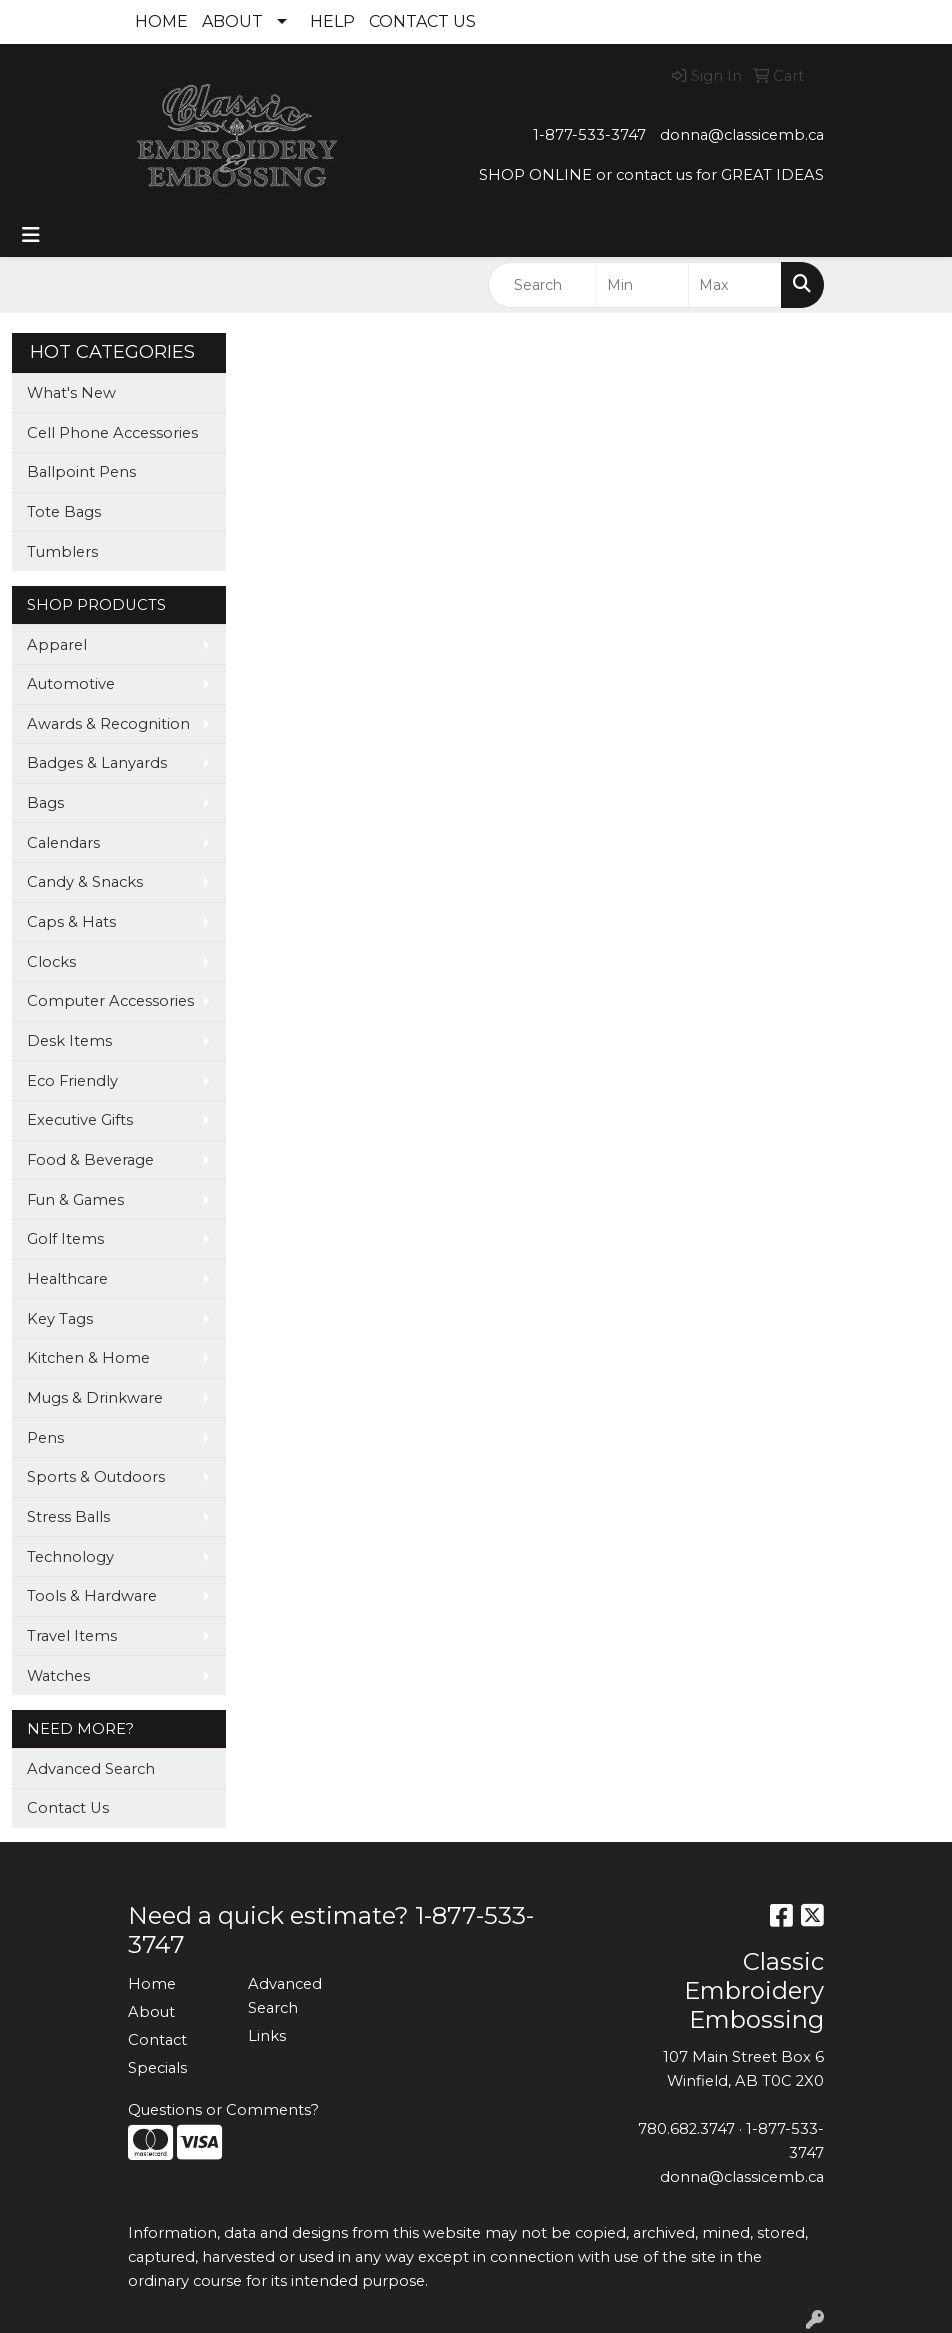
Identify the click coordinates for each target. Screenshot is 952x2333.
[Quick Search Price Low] (643, 285)
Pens (45, 1438)
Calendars (63, 843)
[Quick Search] (542, 285)
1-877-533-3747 (589, 135)
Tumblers (62, 552)
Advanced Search (91, 1769)
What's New (71, 393)
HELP (332, 21)
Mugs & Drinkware (95, 1398)
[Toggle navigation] (31, 235)
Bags (45, 803)
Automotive (71, 684)
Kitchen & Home (88, 1358)
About (151, 2012)
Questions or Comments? (223, 2110)
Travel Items (72, 1636)
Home (152, 1984)
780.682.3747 (686, 2129)
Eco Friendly (72, 1081)
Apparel (57, 645)
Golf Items (65, 1239)
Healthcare (67, 1279)
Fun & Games (75, 1200)
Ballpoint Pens (81, 472)
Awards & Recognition (108, 724)
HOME (161, 21)
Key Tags (60, 1319)
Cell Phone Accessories (112, 433)
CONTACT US (422, 21)
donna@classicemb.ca (742, 135)
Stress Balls (68, 1517)
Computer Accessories (110, 1001)
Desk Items (69, 1041)
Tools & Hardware (92, 1596)
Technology (70, 1557)
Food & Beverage (90, 1160)
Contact (157, 2040)
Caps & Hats (71, 922)
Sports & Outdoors (96, 1477)
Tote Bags (64, 512)
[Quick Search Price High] (735, 285)
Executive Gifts (80, 1120)
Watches (58, 1676)
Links (267, 2036)
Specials (157, 2068)
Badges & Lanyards (97, 763)
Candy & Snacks (85, 882)
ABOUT (232, 21)
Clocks (51, 962)
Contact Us (68, 1808)
